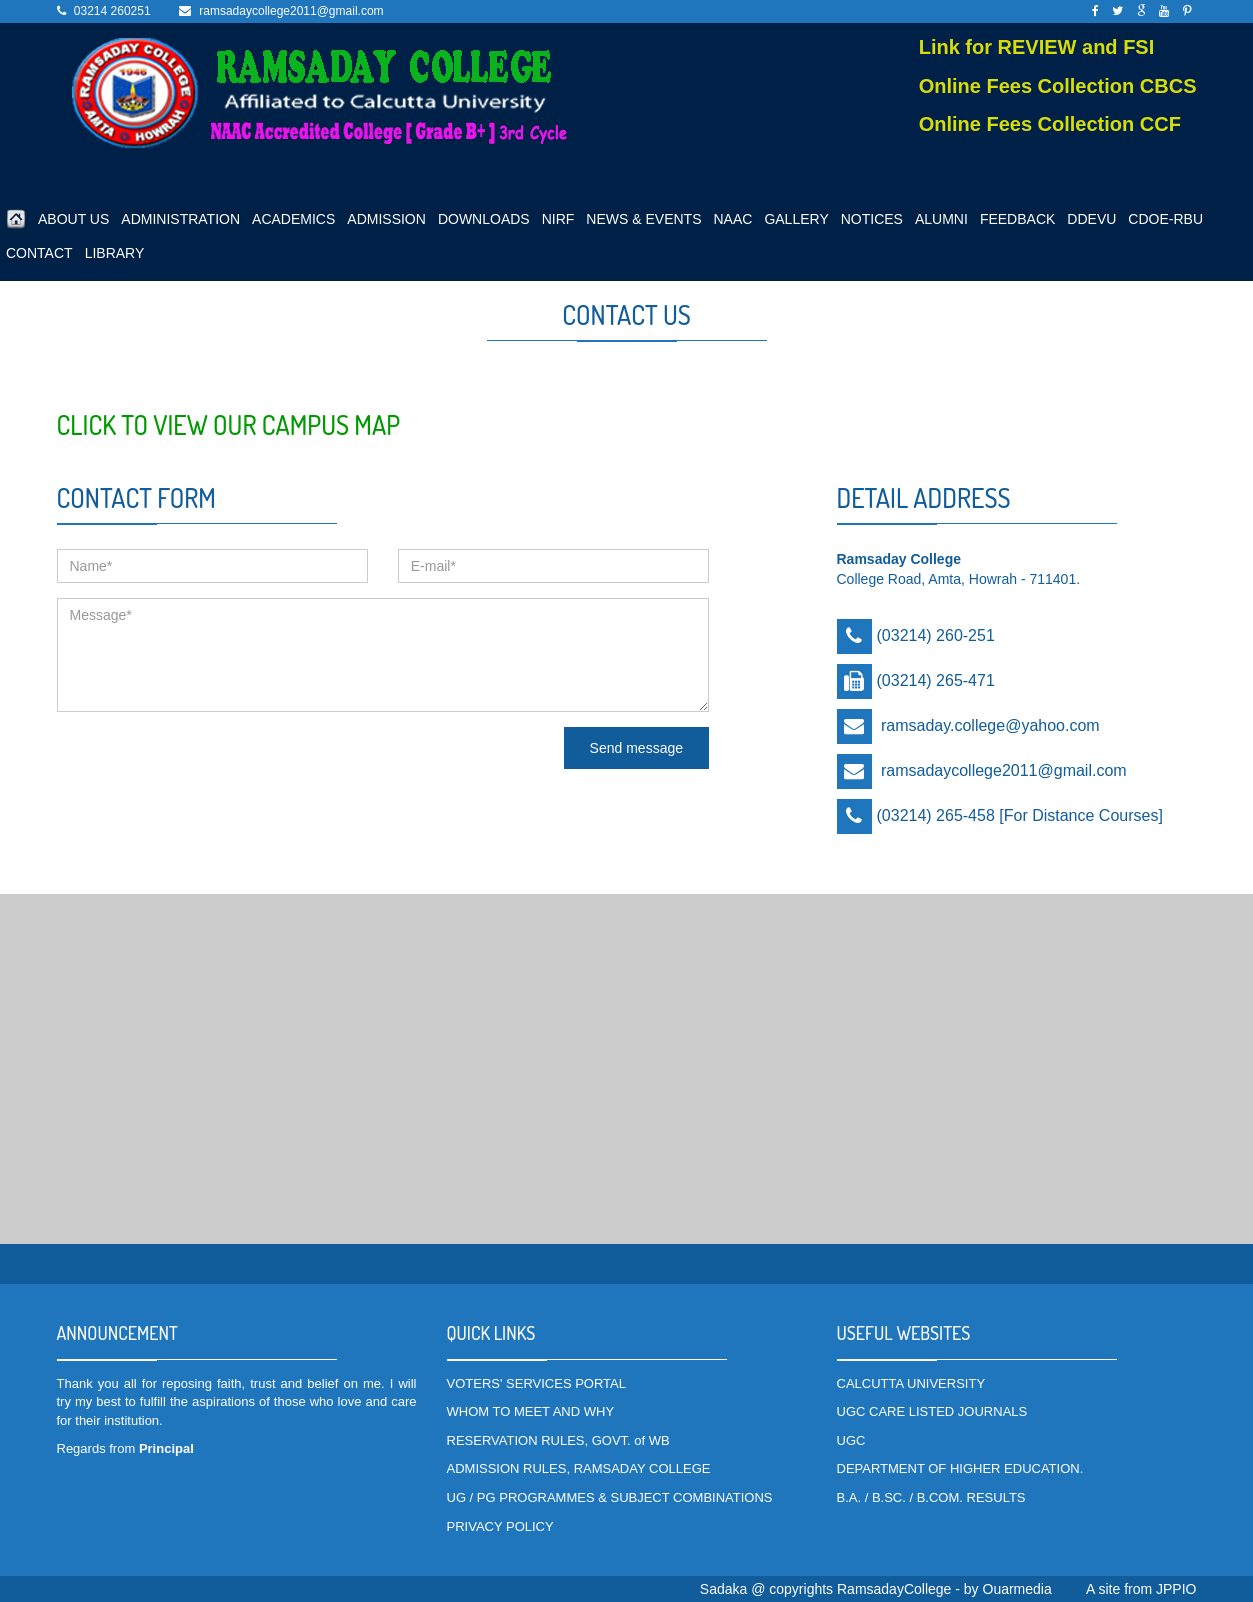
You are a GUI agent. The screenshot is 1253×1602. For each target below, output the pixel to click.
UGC (851, 1440)
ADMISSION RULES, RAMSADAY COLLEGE (579, 1468)
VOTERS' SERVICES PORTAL (536, 1383)
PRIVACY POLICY (500, 1526)
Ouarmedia (1017, 1589)
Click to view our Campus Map (229, 424)
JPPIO (1176, 1589)
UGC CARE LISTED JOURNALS (932, 1411)
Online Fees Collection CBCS (1058, 86)
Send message (636, 748)
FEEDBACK (1017, 219)
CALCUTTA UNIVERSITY (911, 1383)
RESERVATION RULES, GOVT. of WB (558, 1440)
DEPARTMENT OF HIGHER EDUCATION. (960, 1468)
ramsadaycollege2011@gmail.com (291, 11)
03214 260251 (112, 11)
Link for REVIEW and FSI (1037, 47)
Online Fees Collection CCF (1050, 124)
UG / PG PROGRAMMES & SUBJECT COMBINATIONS (610, 1497)
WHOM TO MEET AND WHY (531, 1411)
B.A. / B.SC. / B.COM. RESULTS (931, 1497)
